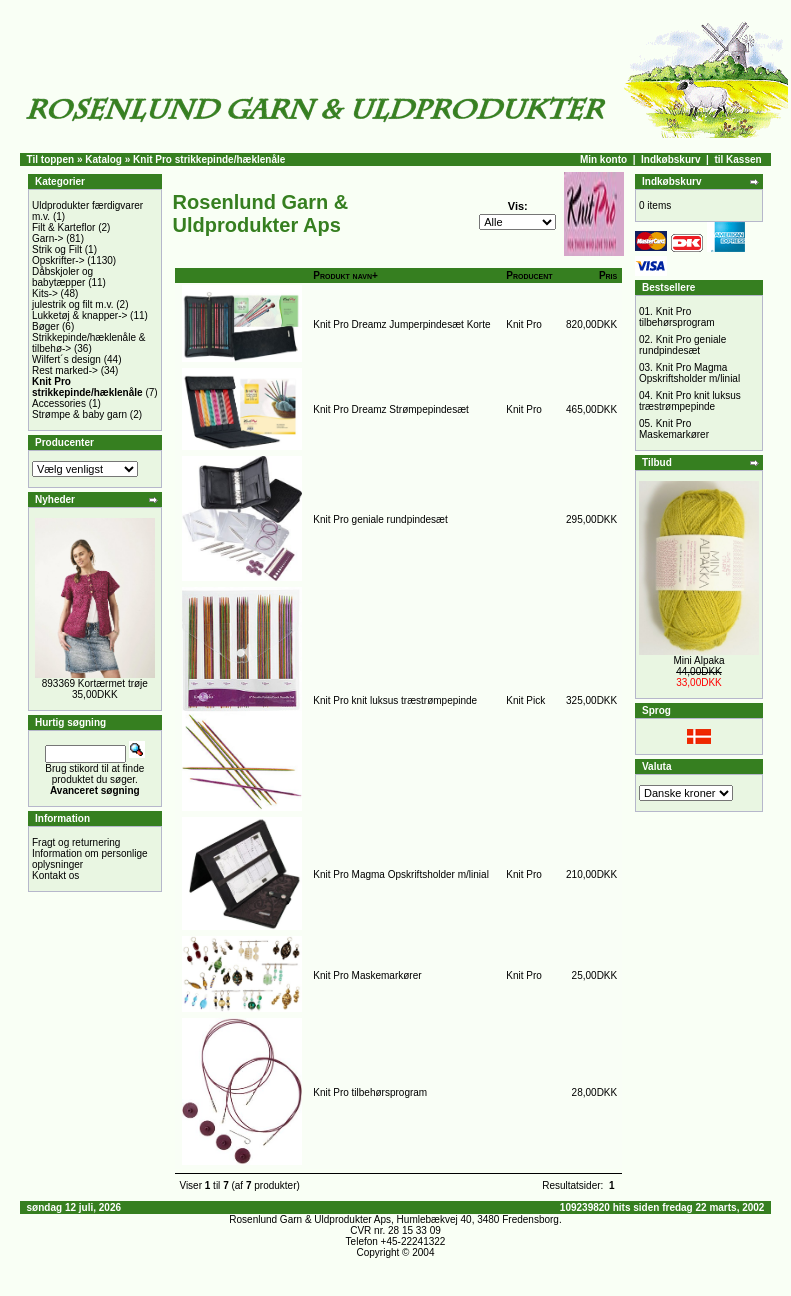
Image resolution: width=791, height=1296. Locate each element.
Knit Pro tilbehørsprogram (370, 1092)
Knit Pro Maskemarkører (367, 975)
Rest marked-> (65, 370)
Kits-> (45, 293)
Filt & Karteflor (63, 227)
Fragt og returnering (76, 842)
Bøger (45, 326)
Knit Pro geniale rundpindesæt (380, 519)
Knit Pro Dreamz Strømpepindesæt (391, 409)
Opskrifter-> (58, 260)
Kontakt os (55, 875)
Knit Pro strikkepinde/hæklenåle (209, 159)
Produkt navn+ (345, 275)
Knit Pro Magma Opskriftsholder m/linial (401, 874)
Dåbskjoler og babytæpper (62, 277)
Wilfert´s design (66, 359)
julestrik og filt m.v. (73, 304)
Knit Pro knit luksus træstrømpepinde (395, 700)
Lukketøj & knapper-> (79, 315)
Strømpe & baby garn (79, 414)
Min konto (603, 159)
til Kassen (737, 159)
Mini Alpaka (698, 660)
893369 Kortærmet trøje (95, 683)
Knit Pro (524, 324)
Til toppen (51, 159)
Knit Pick (525, 700)
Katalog (103, 159)
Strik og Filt (57, 249)
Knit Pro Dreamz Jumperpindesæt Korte (401, 324)
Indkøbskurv (670, 159)
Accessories (59, 403)
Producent (529, 275)
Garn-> (47, 238)
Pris (608, 275)
